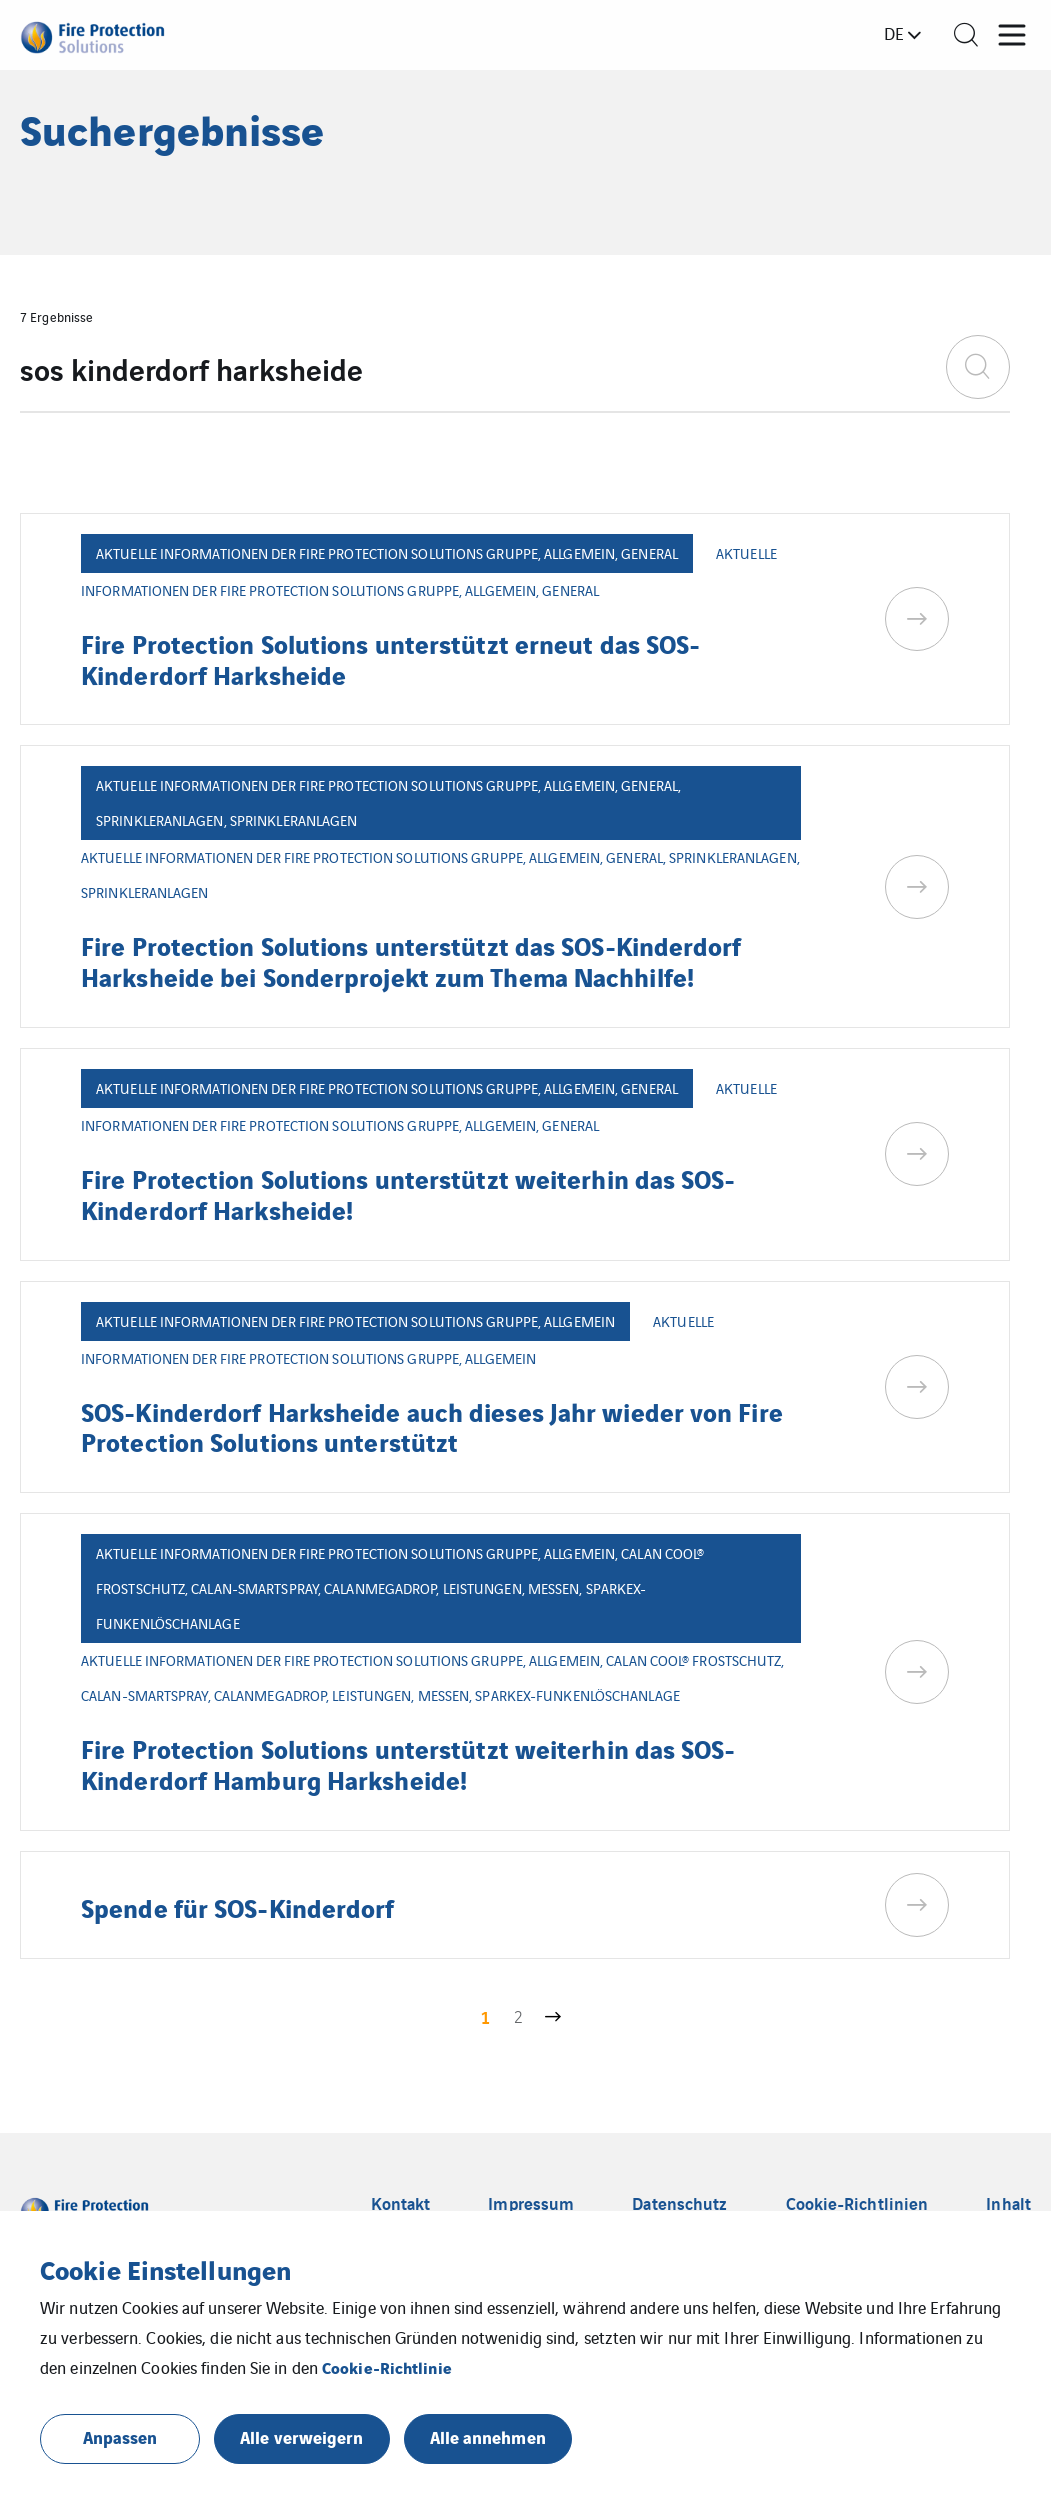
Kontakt (401, 2203)
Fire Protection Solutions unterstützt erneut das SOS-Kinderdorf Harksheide (390, 658)
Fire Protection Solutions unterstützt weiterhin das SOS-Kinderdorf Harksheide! (408, 1193)
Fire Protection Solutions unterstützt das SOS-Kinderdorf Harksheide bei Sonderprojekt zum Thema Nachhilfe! (411, 960)
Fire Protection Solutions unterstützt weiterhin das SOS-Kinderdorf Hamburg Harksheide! (408, 1763)
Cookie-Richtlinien (857, 2203)
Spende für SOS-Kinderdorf (238, 1906)
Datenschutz (679, 2203)
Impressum (531, 2203)
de (894, 33)
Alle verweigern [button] (302, 2436)
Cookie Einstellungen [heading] (165, 2269)
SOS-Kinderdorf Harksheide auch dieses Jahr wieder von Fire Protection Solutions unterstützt (432, 1426)
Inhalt (1008, 2203)
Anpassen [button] (120, 2436)
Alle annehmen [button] (488, 2436)
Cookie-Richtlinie (387, 2367)
